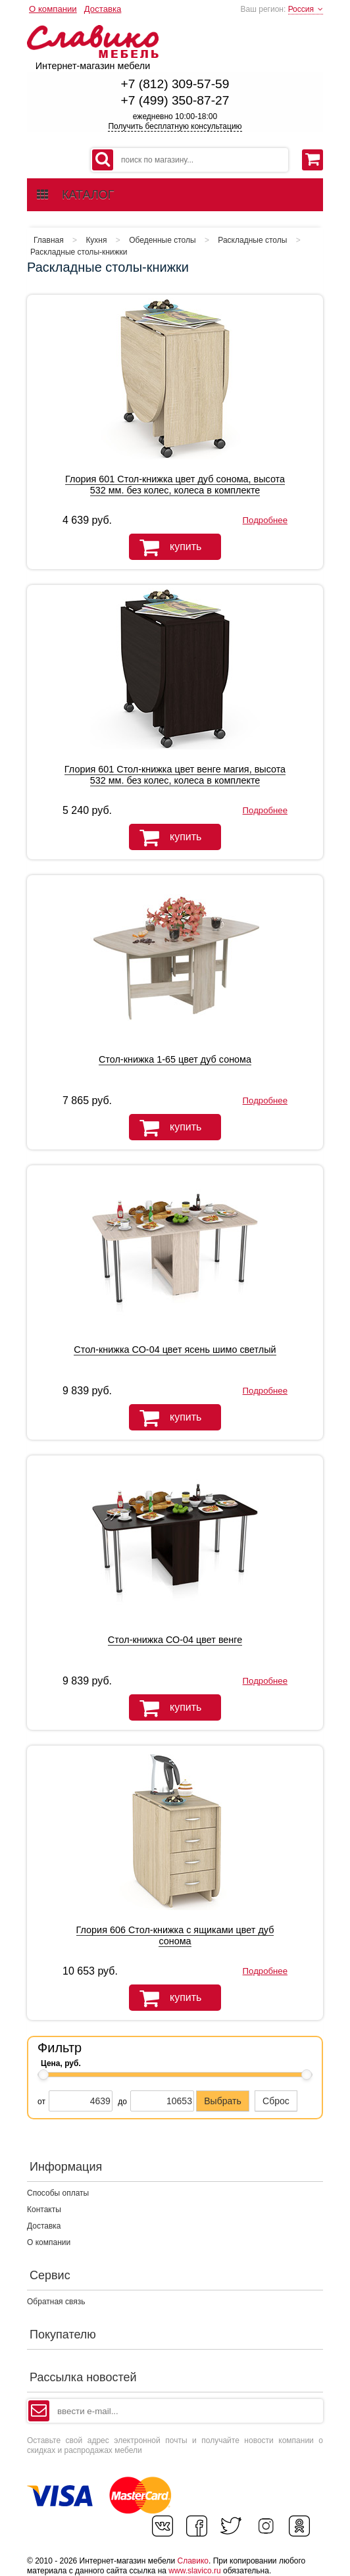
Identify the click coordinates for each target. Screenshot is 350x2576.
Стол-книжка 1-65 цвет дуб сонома (175, 1059)
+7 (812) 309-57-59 (175, 84)
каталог (75, 194)
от (41, 2101)
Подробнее (265, 520)
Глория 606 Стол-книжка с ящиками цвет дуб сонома (175, 1935)
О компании (53, 9)
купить (165, 547)
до (122, 2101)
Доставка (103, 9)
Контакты (44, 2209)
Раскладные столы (252, 240)
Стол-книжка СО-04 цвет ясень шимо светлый (175, 1349)
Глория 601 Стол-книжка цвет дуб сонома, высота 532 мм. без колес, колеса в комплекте (175, 484)
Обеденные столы (162, 240)
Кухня (96, 240)
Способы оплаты (58, 2193)
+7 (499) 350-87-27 (175, 100)
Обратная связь (56, 2301)
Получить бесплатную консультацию (174, 126)
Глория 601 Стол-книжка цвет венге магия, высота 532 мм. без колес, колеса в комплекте (175, 775)
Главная (49, 240)
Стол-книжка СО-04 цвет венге (175, 1639)
